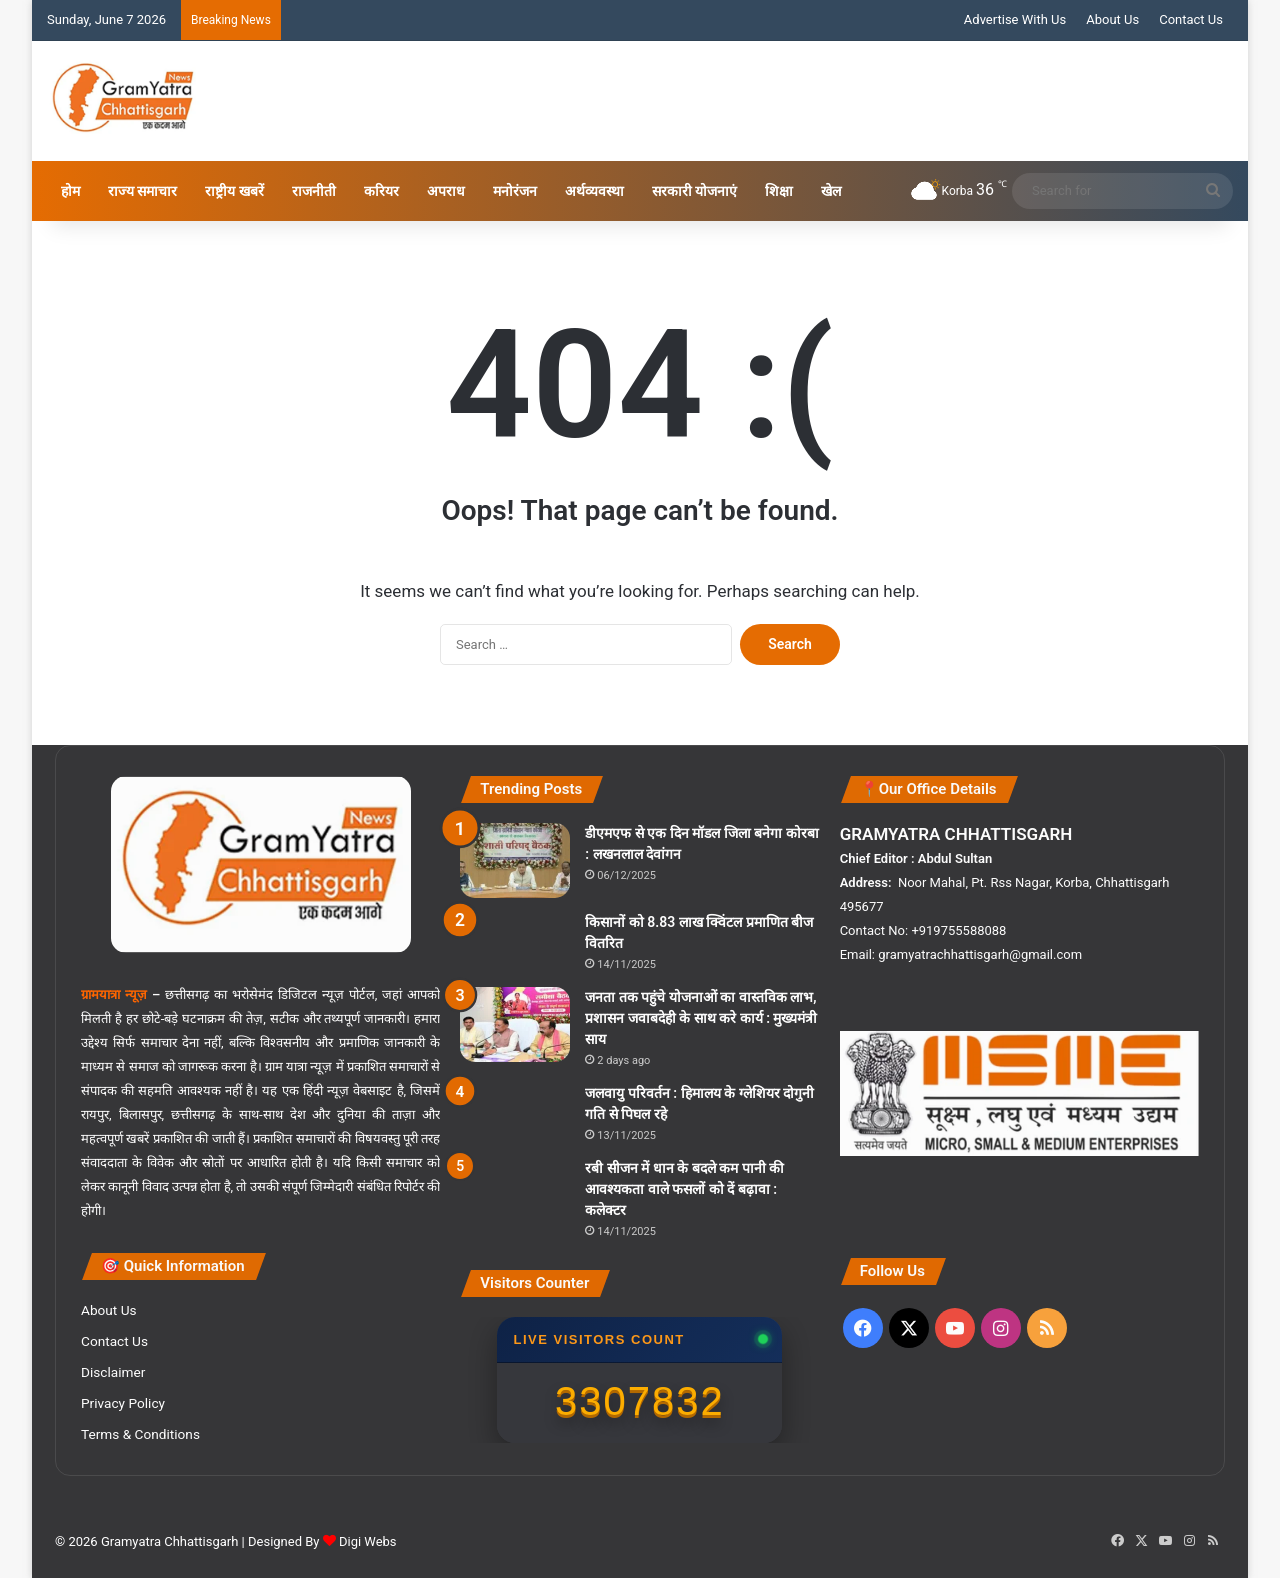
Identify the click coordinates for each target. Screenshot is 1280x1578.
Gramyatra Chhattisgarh (168, 1541)
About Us (1112, 19)
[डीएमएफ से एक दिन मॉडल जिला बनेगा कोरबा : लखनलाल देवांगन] (515, 860)
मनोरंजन (515, 191)
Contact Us (1191, 19)
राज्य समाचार (142, 191)
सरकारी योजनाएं (694, 191)
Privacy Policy (123, 1403)
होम (70, 191)
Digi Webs (368, 1541)
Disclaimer (113, 1372)
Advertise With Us (1015, 19)
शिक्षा (779, 191)
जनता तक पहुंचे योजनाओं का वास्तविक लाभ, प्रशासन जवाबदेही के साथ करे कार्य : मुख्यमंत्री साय (701, 1018)
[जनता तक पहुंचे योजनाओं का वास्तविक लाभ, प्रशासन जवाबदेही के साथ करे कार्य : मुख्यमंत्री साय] (515, 1024)
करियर (381, 191)
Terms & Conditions (140, 1434)
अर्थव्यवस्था (594, 191)
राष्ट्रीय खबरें (234, 191)
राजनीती (314, 191)
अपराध (446, 191)
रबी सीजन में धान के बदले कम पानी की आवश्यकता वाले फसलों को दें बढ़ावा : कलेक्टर (684, 1189)
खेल (831, 191)
